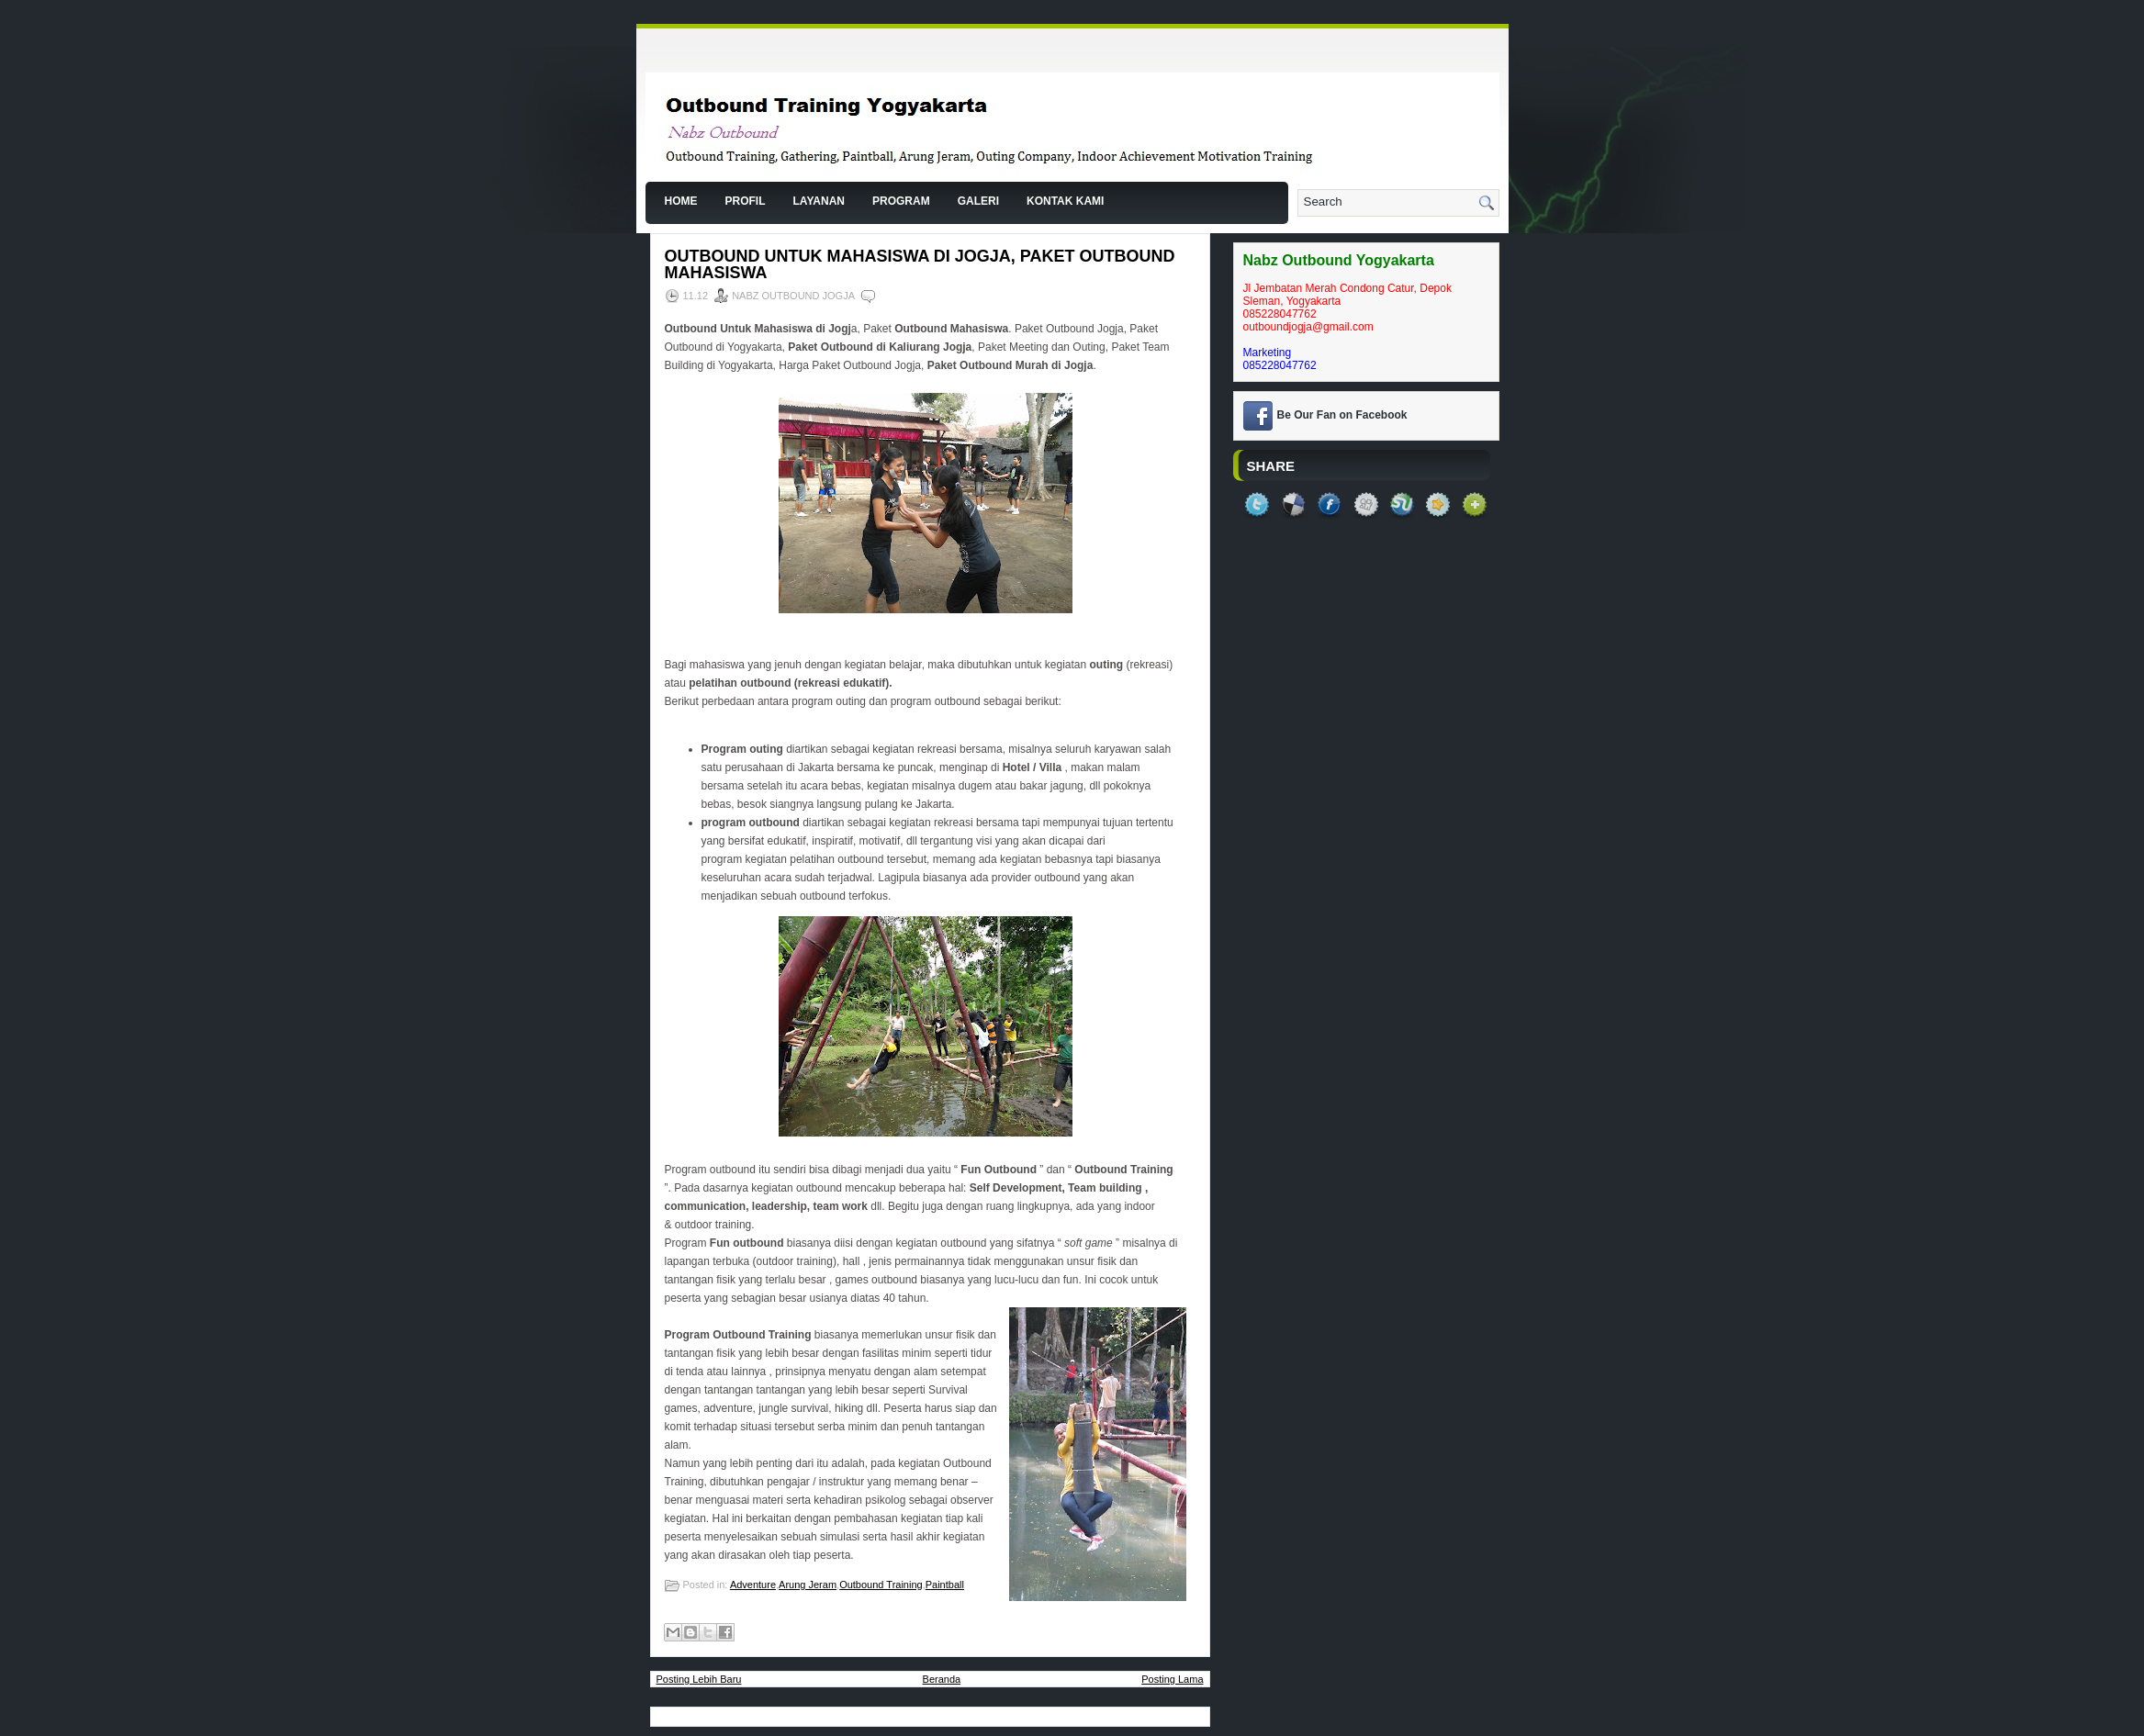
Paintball (945, 1584)
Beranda (942, 1679)
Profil (745, 201)
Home (681, 201)
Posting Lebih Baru (699, 1679)
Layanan (819, 201)
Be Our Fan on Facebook (1342, 415)
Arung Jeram (807, 1584)
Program (901, 201)
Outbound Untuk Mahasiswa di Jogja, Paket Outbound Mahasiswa (920, 264)
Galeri (978, 201)
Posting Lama (1172, 1679)
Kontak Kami (1065, 201)
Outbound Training (881, 1584)
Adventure (753, 1584)
